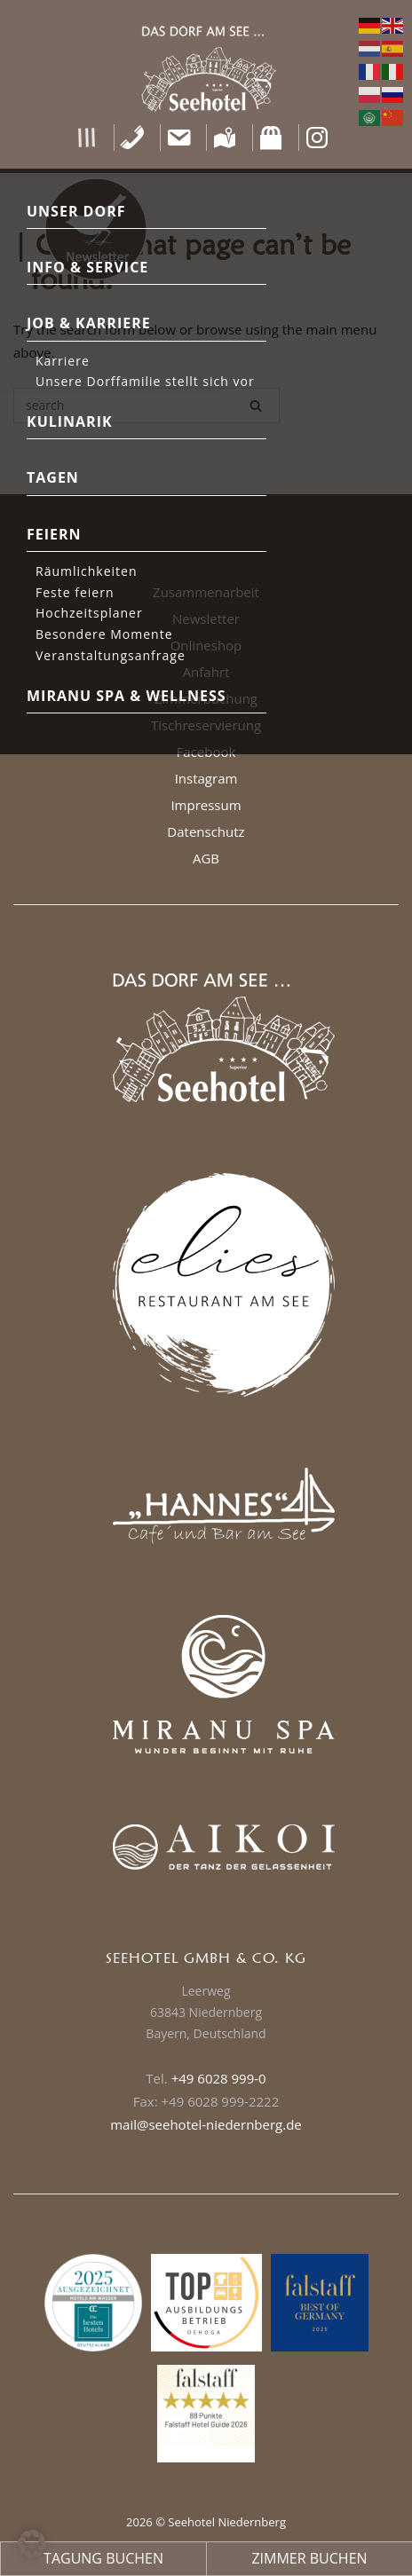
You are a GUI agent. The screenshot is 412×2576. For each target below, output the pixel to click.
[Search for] (146, 405)
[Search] (256, 405)
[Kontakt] (179, 137)
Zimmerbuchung (206, 698)
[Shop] (271, 137)
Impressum (205, 805)
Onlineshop (206, 645)
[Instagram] (317, 137)
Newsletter (206, 618)
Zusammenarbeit (206, 592)
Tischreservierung (206, 725)
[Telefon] (133, 137)
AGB (206, 858)
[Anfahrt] (225, 137)
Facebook (206, 751)
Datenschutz (205, 831)
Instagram (206, 778)
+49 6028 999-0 (218, 2078)
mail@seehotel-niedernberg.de (206, 2124)
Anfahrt (206, 672)
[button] (86, 137)
